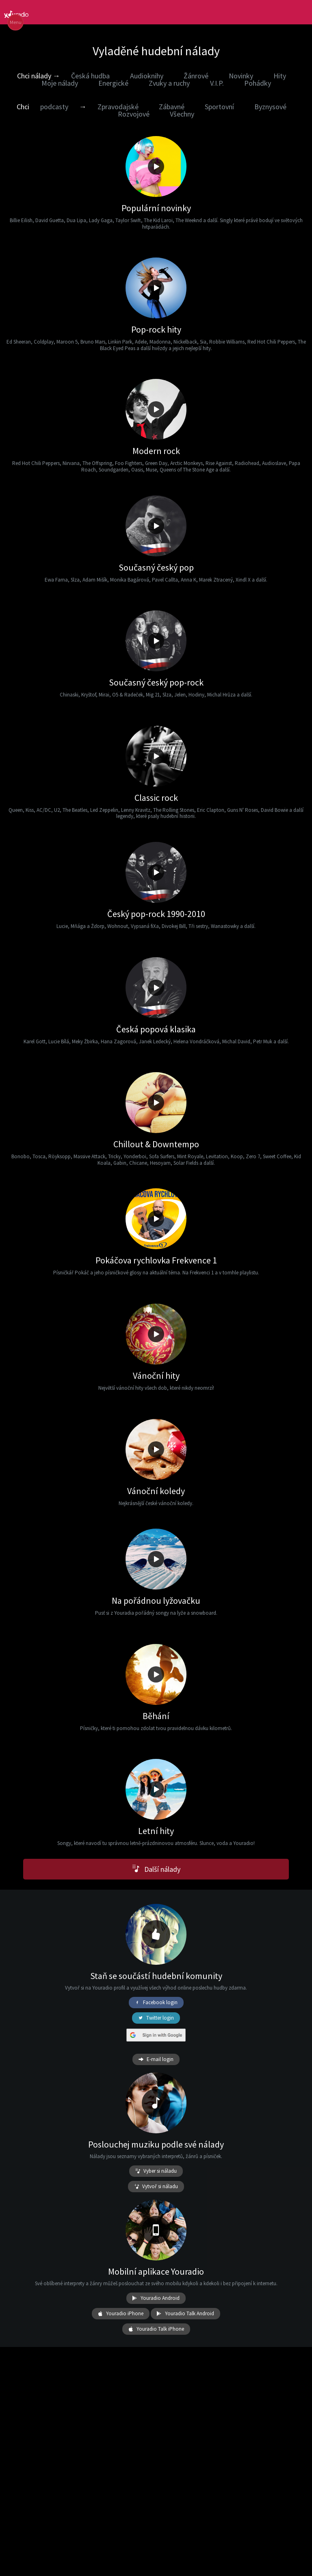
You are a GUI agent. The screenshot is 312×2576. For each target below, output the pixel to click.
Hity (279, 75)
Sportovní (219, 106)
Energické (113, 83)
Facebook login (156, 2002)
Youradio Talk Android (185, 2313)
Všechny (182, 114)
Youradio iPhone (120, 2313)
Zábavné (171, 106)
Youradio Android (156, 2298)
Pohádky (257, 83)
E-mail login (156, 2059)
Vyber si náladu (156, 2171)
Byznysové (270, 106)
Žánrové (196, 75)
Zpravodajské (118, 106)
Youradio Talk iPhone (156, 2329)
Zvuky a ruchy (169, 83)
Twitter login (156, 2018)
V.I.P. (217, 83)
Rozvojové (134, 114)
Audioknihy (146, 75)
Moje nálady (59, 83)
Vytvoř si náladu (156, 2186)
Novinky (241, 75)
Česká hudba (90, 75)
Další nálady (156, 1869)
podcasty (54, 106)
